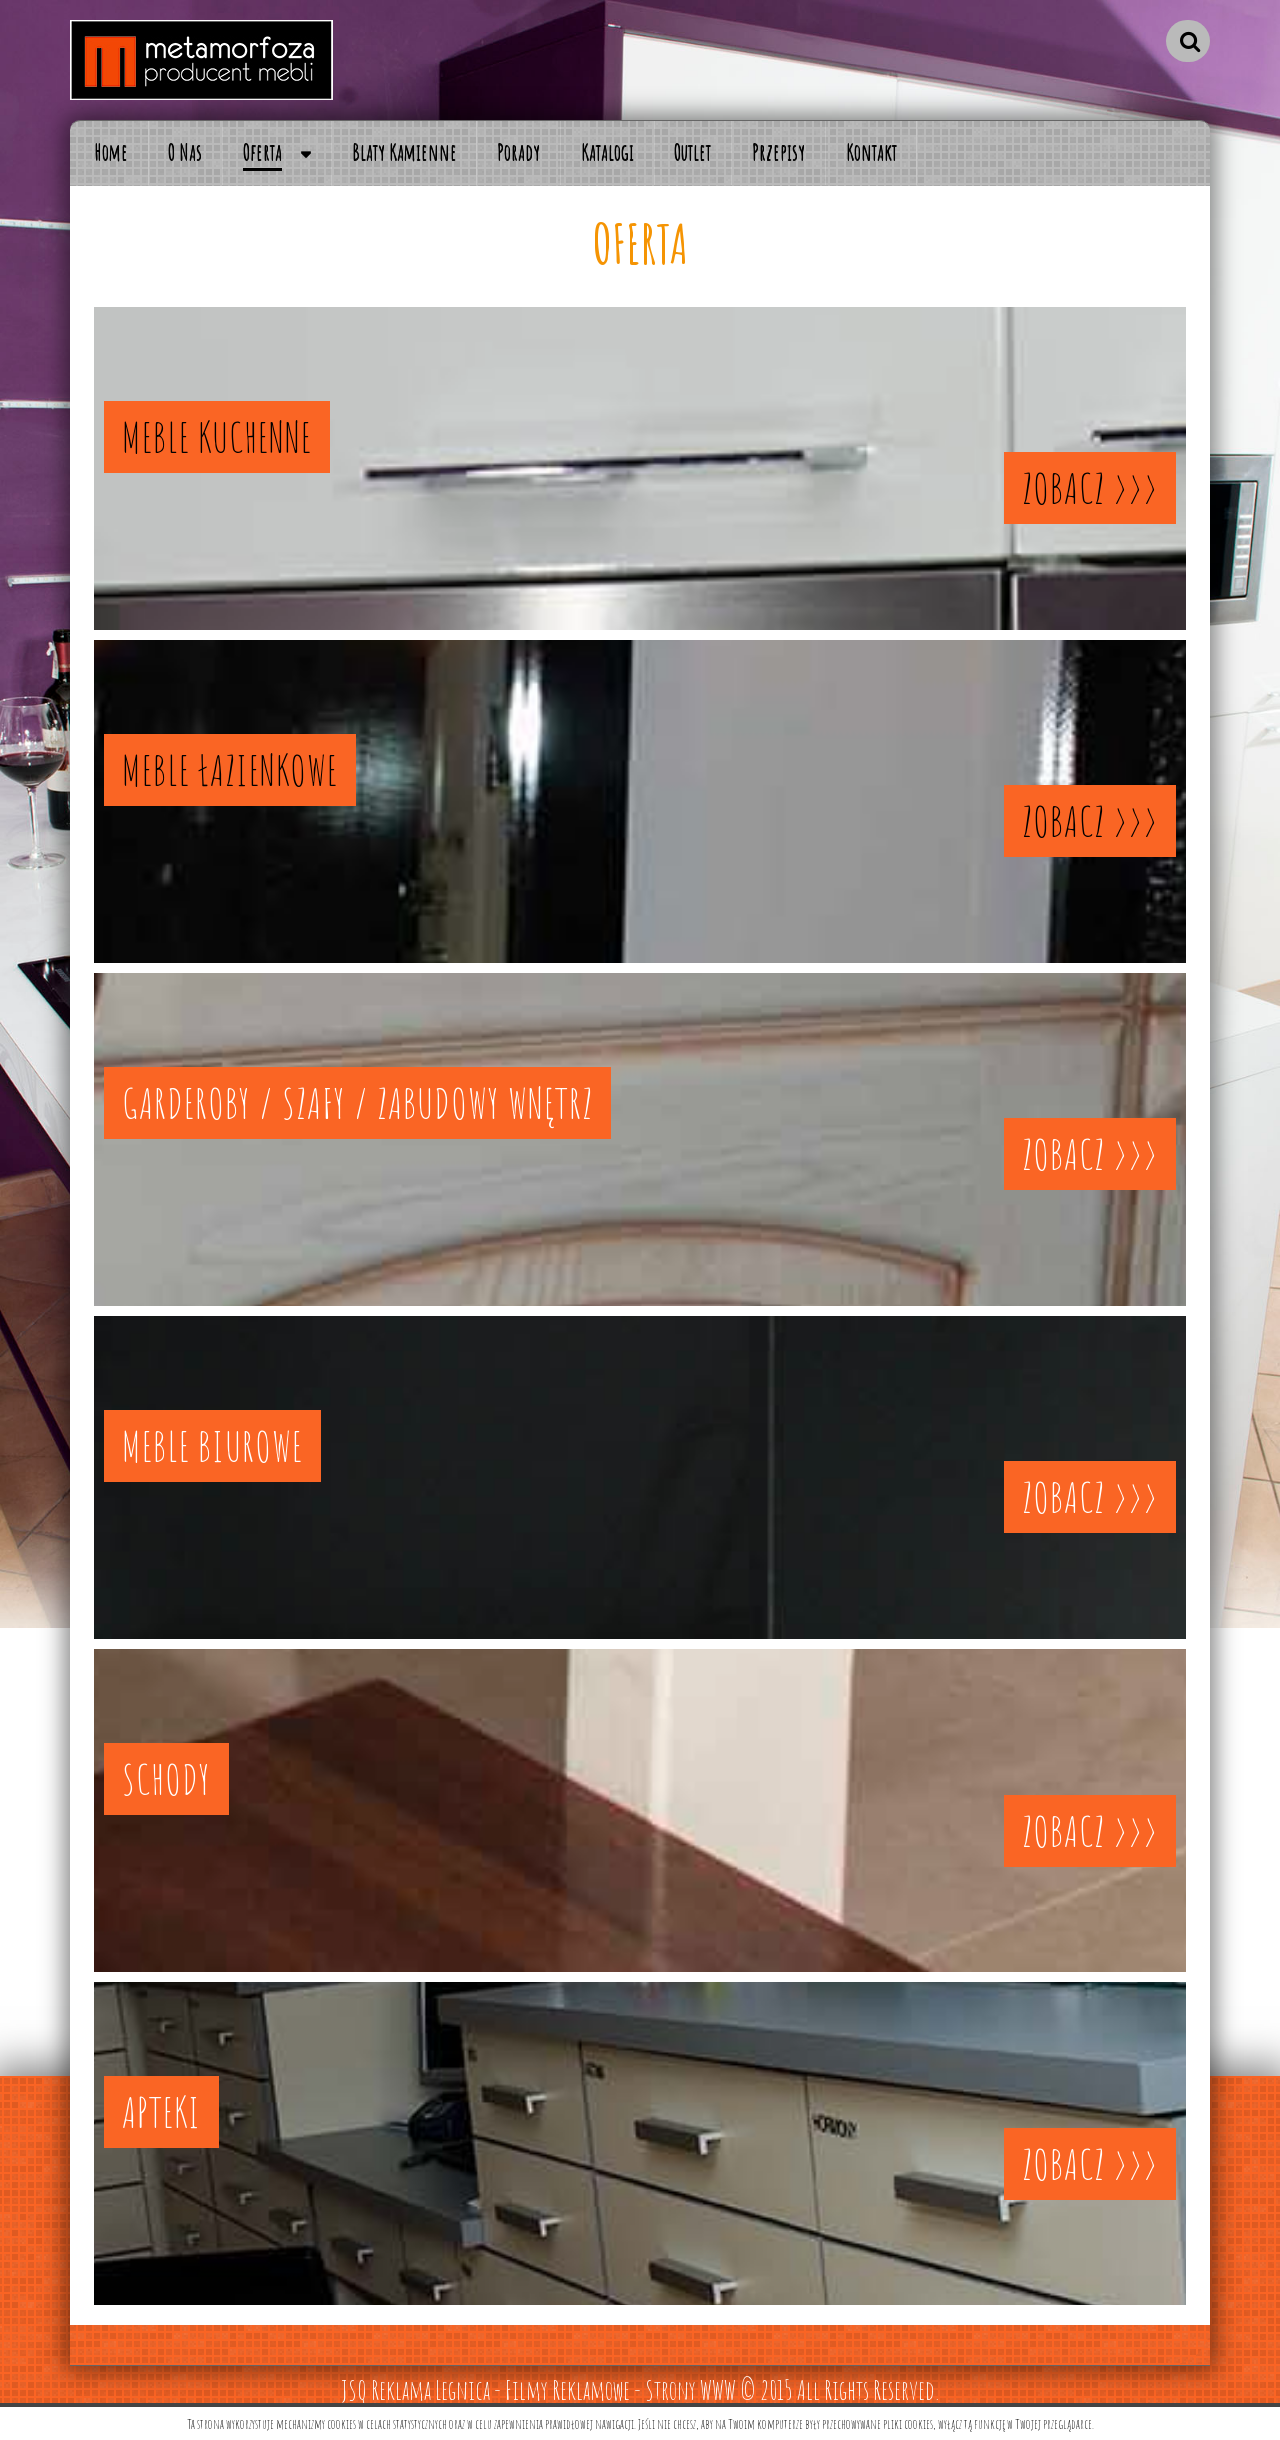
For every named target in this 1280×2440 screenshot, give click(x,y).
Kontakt (871, 152)
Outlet (692, 152)
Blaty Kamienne (404, 152)
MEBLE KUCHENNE (217, 437)
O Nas (185, 152)
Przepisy (778, 152)
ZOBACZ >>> (1090, 488)
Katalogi (607, 152)
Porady (518, 152)
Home (111, 152)
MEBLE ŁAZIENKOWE (230, 770)
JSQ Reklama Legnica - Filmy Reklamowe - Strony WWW (538, 2390)
